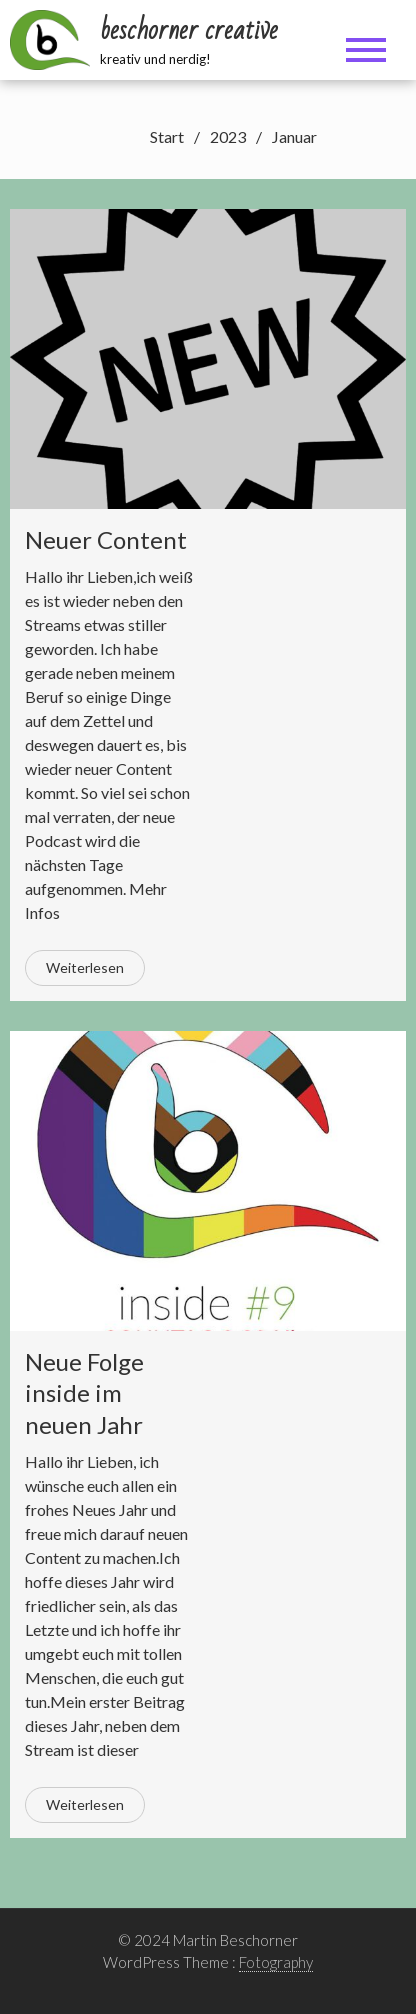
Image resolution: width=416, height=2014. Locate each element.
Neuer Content (106, 539)
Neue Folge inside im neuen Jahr (84, 1392)
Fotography (276, 1962)
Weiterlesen (85, 967)
